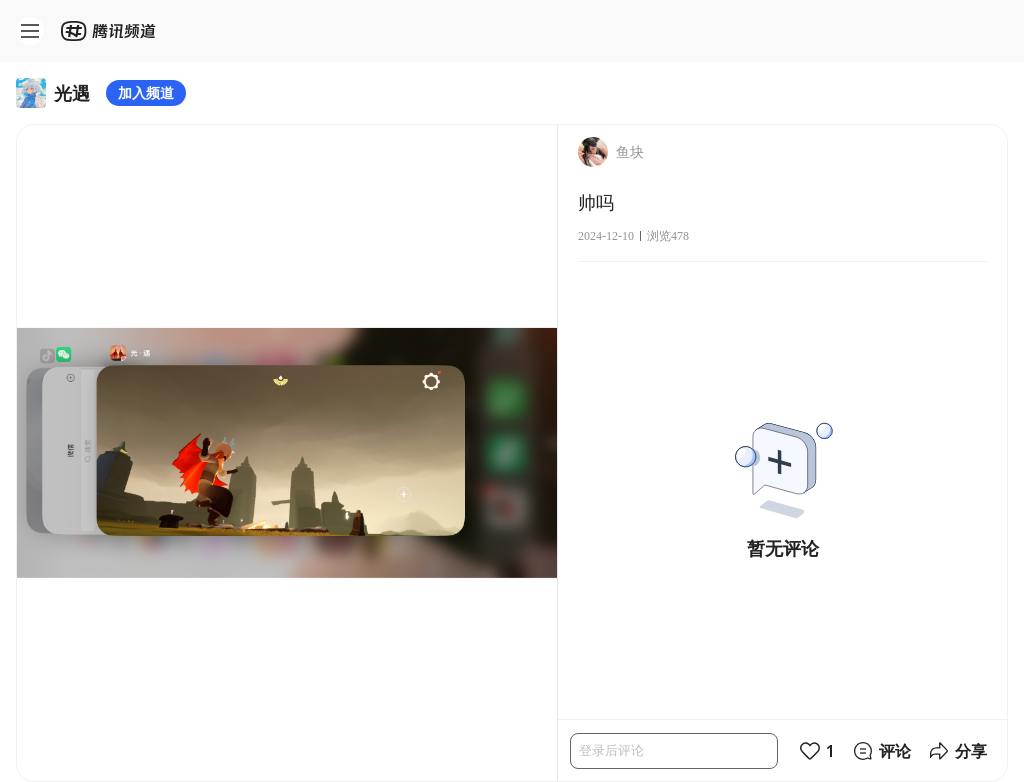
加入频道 (146, 92)
